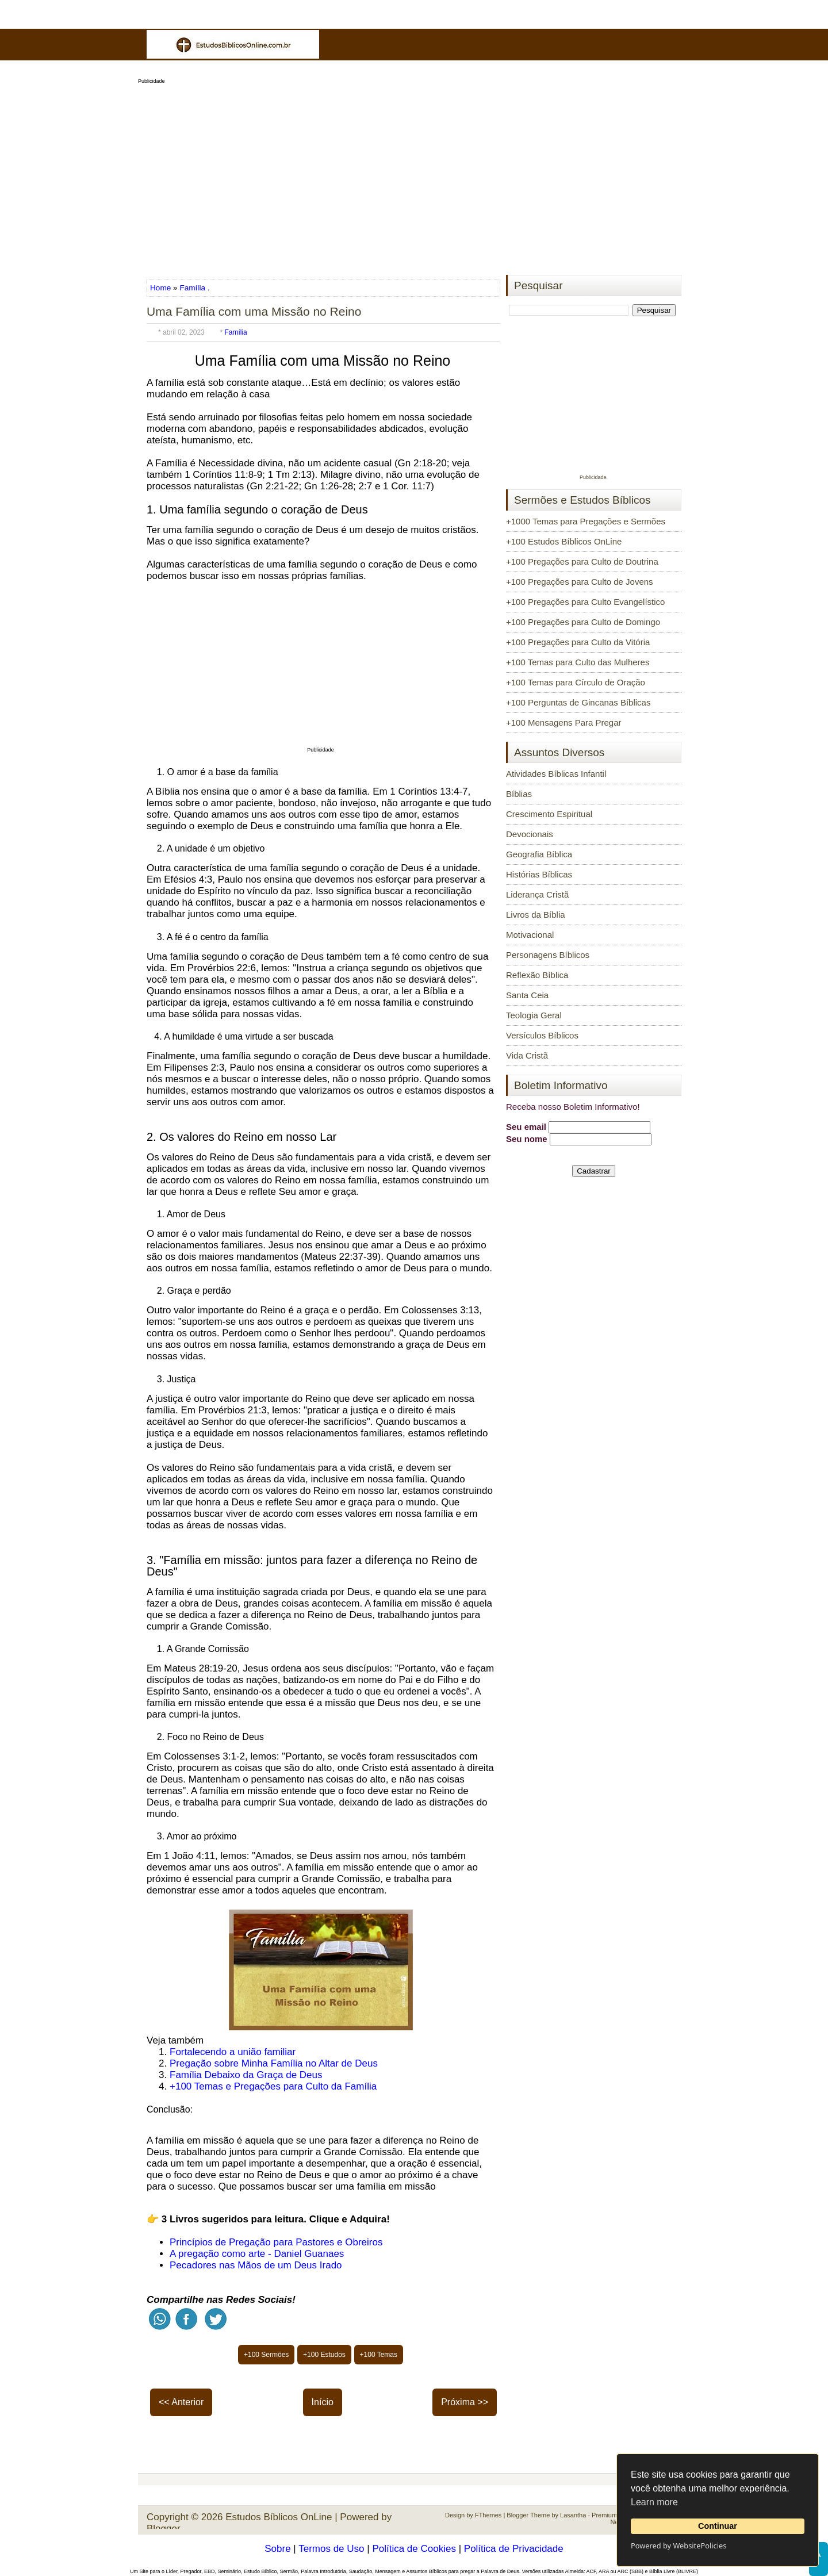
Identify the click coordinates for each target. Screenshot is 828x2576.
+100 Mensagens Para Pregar (564, 722)
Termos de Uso (331, 2548)
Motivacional (530, 935)
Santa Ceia (527, 995)
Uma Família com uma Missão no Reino (254, 311)
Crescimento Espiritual (549, 814)
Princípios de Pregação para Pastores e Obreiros (276, 2242)
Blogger (164, 2528)
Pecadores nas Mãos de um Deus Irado (256, 2265)
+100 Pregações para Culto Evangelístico (585, 602)
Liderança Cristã (537, 894)
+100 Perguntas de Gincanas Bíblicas (578, 702)
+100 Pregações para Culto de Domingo (583, 622)
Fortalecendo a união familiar (233, 2051)
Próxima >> (464, 2402)
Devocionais (529, 834)
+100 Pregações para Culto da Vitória (578, 642)
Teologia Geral (534, 1015)
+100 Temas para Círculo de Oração (575, 682)
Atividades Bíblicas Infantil (556, 774)
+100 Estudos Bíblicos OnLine (564, 541)
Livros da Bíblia (535, 914)
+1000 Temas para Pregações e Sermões (585, 521)
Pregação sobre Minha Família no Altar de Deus (274, 2063)
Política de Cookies (414, 2548)
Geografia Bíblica (539, 854)
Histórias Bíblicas (539, 874)
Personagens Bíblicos (547, 955)
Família (192, 287)
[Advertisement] (414, 175)
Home (161, 287)
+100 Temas (379, 2355)
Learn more (654, 2502)
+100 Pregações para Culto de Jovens (579, 581)
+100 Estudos (324, 2355)
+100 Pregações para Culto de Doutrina (582, 561)
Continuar (717, 2526)
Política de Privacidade (514, 2548)
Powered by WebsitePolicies (678, 2545)
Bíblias (519, 794)
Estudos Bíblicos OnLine (278, 2517)
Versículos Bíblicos (542, 1035)
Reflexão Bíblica (537, 975)
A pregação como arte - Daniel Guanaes (257, 2253)
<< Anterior (181, 2402)
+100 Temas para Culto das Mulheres (577, 662)
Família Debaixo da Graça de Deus (246, 2074)
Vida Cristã (527, 1055)
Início (323, 2402)
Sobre (277, 2548)
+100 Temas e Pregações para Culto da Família (273, 2086)
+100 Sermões (266, 2355)
